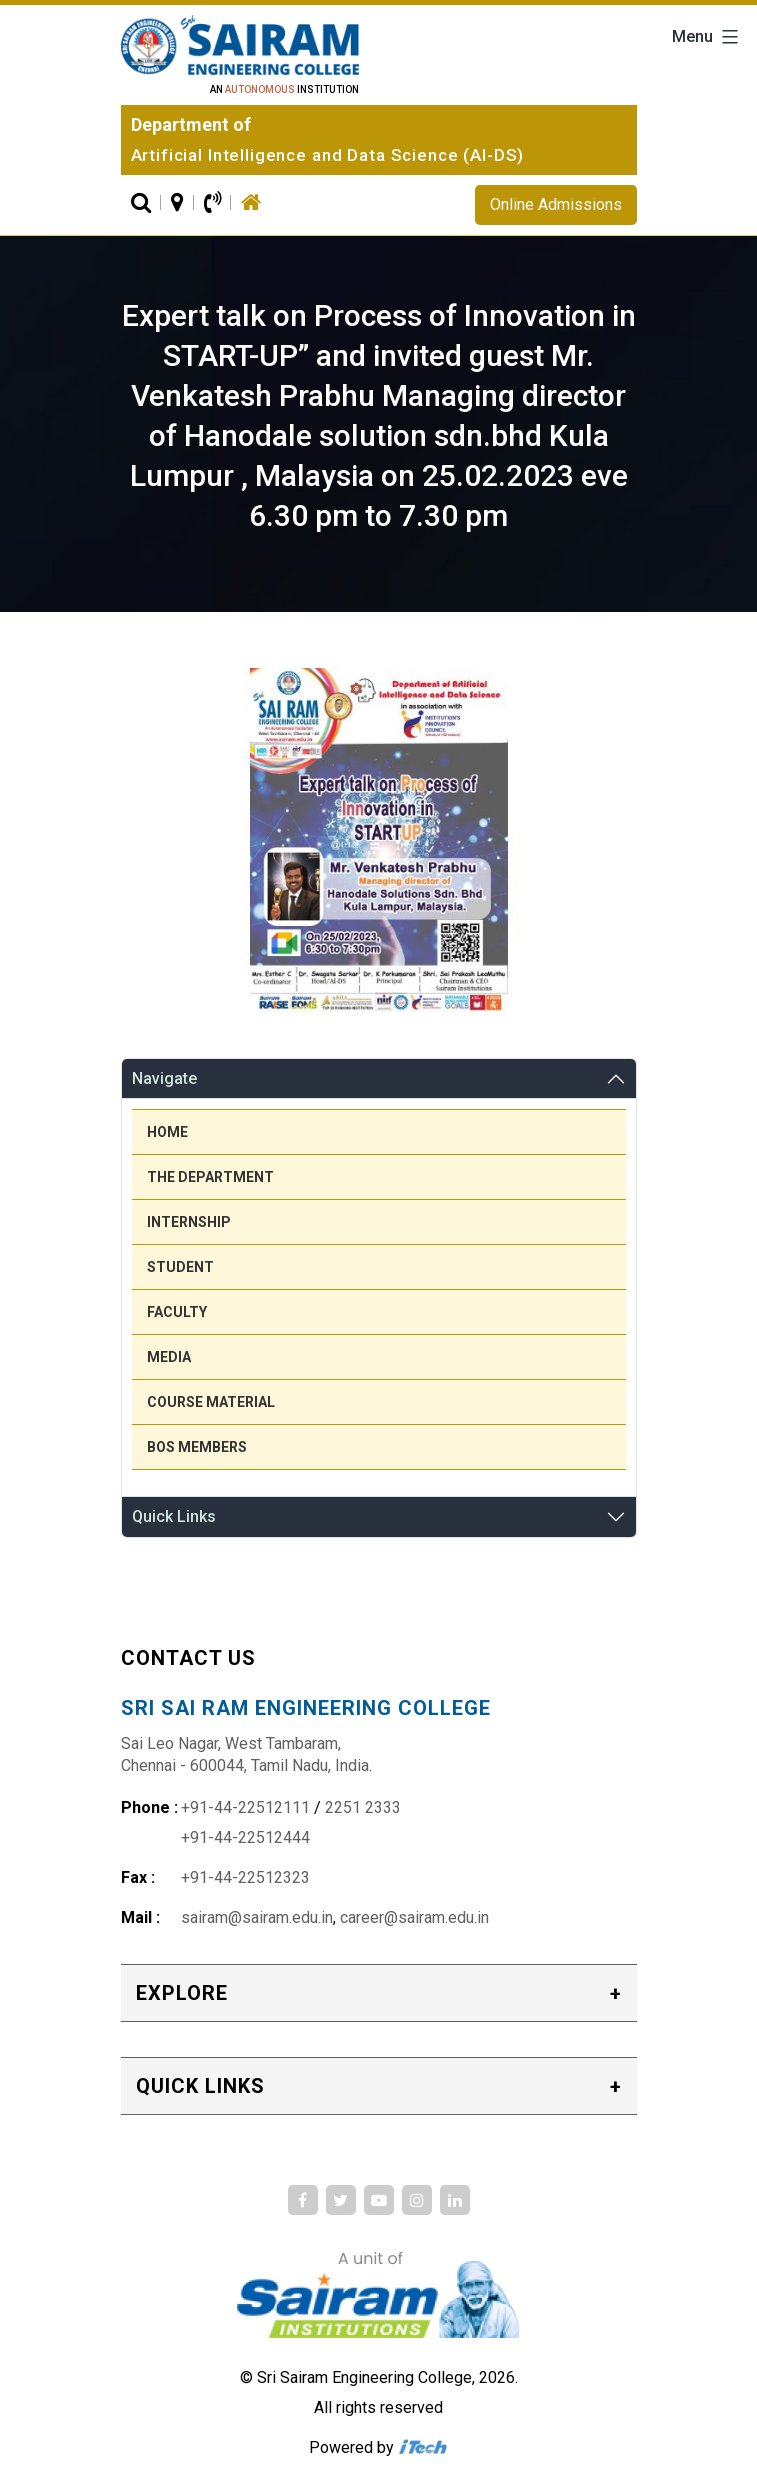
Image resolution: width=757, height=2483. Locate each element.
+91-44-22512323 (245, 1877)
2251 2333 (363, 1807)
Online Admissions (556, 204)
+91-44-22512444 (245, 1837)
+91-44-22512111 (245, 1807)
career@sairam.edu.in (414, 1917)
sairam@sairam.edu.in (257, 1917)
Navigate (164, 1078)
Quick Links (174, 1516)
